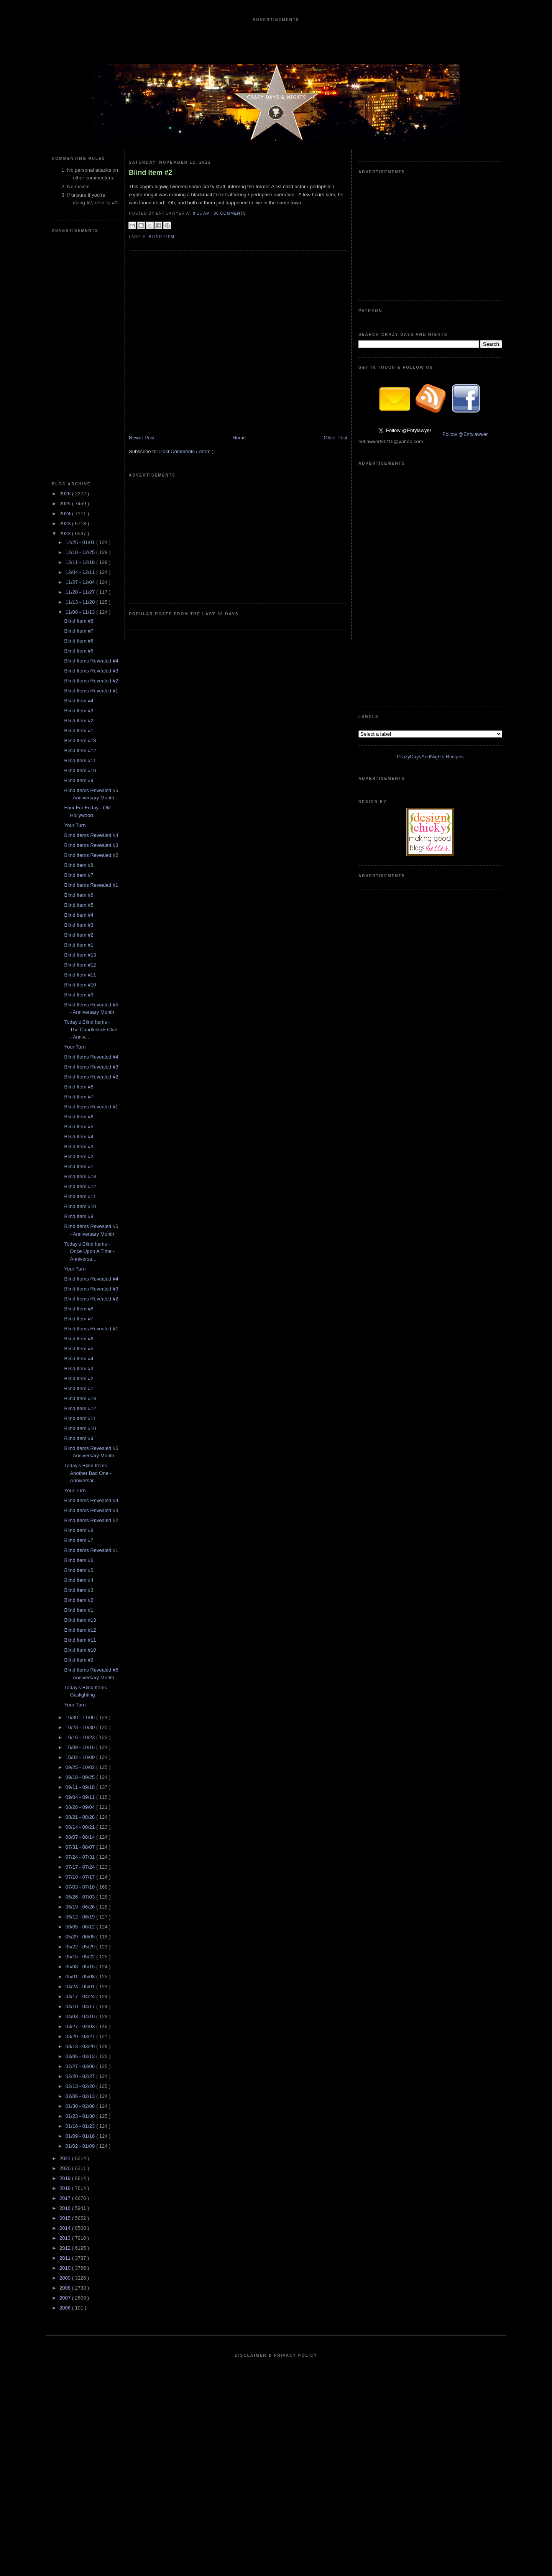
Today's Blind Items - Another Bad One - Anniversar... (87, 1473)
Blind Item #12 (80, 750)
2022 (65, 533)
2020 (65, 2168)
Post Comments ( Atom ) (186, 451)
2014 (65, 2228)
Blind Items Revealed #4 (91, 661)
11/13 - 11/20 (81, 602)
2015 (65, 2218)
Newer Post (141, 438)
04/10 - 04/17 (81, 2006)
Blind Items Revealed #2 (91, 681)
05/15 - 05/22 (81, 1957)
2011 (65, 2258)
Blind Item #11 (80, 760)
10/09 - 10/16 (81, 1747)
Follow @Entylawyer (465, 434)
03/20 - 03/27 (81, 2036)
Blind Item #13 (80, 740)
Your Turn (74, 825)
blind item (161, 237)
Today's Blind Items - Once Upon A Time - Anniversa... (89, 1251)
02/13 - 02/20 (81, 2086)
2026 (65, 493)
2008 (65, 2288)
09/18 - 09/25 (81, 1777)
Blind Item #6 (78, 641)
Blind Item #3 (78, 710)
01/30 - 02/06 (81, 2106)
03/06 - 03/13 (81, 2056)
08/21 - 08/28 (81, 1817)
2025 (65, 503)
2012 (65, 2248)
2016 (65, 2208)
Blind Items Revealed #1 (91, 691)
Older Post (335, 438)
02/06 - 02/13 (81, 2096)
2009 (65, 2278)
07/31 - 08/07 (81, 1847)
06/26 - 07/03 (81, 1897)
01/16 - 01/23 (81, 2126)
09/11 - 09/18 (81, 1787)
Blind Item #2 (78, 720)
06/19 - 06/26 (81, 1907)
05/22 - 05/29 (81, 1947)
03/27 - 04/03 (81, 2026)
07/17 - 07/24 (81, 1867)
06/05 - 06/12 (81, 1927)
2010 (65, 2268)
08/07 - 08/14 (81, 1837)
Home (239, 438)
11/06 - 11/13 (81, 612)
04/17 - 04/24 (81, 1996)
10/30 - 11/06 (81, 1717)
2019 (65, 2178)
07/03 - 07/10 (81, 1887)
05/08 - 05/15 (81, 1966)
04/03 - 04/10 (81, 2016)
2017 (65, 2198)
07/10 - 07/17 (81, 1877)
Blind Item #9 (78, 780)
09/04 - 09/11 (81, 1797)
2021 (65, 2158)
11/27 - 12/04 (81, 582)
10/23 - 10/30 (81, 1727)
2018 (65, 2188)
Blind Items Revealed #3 (91, 671)
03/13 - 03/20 (81, 2046)
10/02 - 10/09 (81, 1757)
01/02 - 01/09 (81, 2146)
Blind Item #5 (78, 651)
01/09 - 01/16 (81, 2136)
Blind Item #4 (78, 701)
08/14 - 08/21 (81, 1827)
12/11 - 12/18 (81, 562)
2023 (65, 523)
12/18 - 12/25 (81, 552)
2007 (65, 2298)
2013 (65, 2238)
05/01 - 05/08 (81, 1976)
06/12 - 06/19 (81, 1917)
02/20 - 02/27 (81, 2076)
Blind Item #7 (78, 631)
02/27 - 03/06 (81, 2066)
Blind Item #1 (78, 730)
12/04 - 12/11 (81, 572)
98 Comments (230, 213)
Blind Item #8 (78, 621)
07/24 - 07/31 (81, 1857)
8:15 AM (202, 213)
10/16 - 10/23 (81, 1737)
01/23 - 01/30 (81, 2116)
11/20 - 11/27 (81, 592)
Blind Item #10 (80, 770)
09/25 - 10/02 (81, 1767)
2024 (65, 513)
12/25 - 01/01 (81, 542)
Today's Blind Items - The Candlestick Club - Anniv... (90, 1029)
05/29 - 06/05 (81, 1937)
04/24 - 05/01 (81, 1986)
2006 (65, 2308)
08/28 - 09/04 (81, 1807)
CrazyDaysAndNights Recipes (430, 756)
